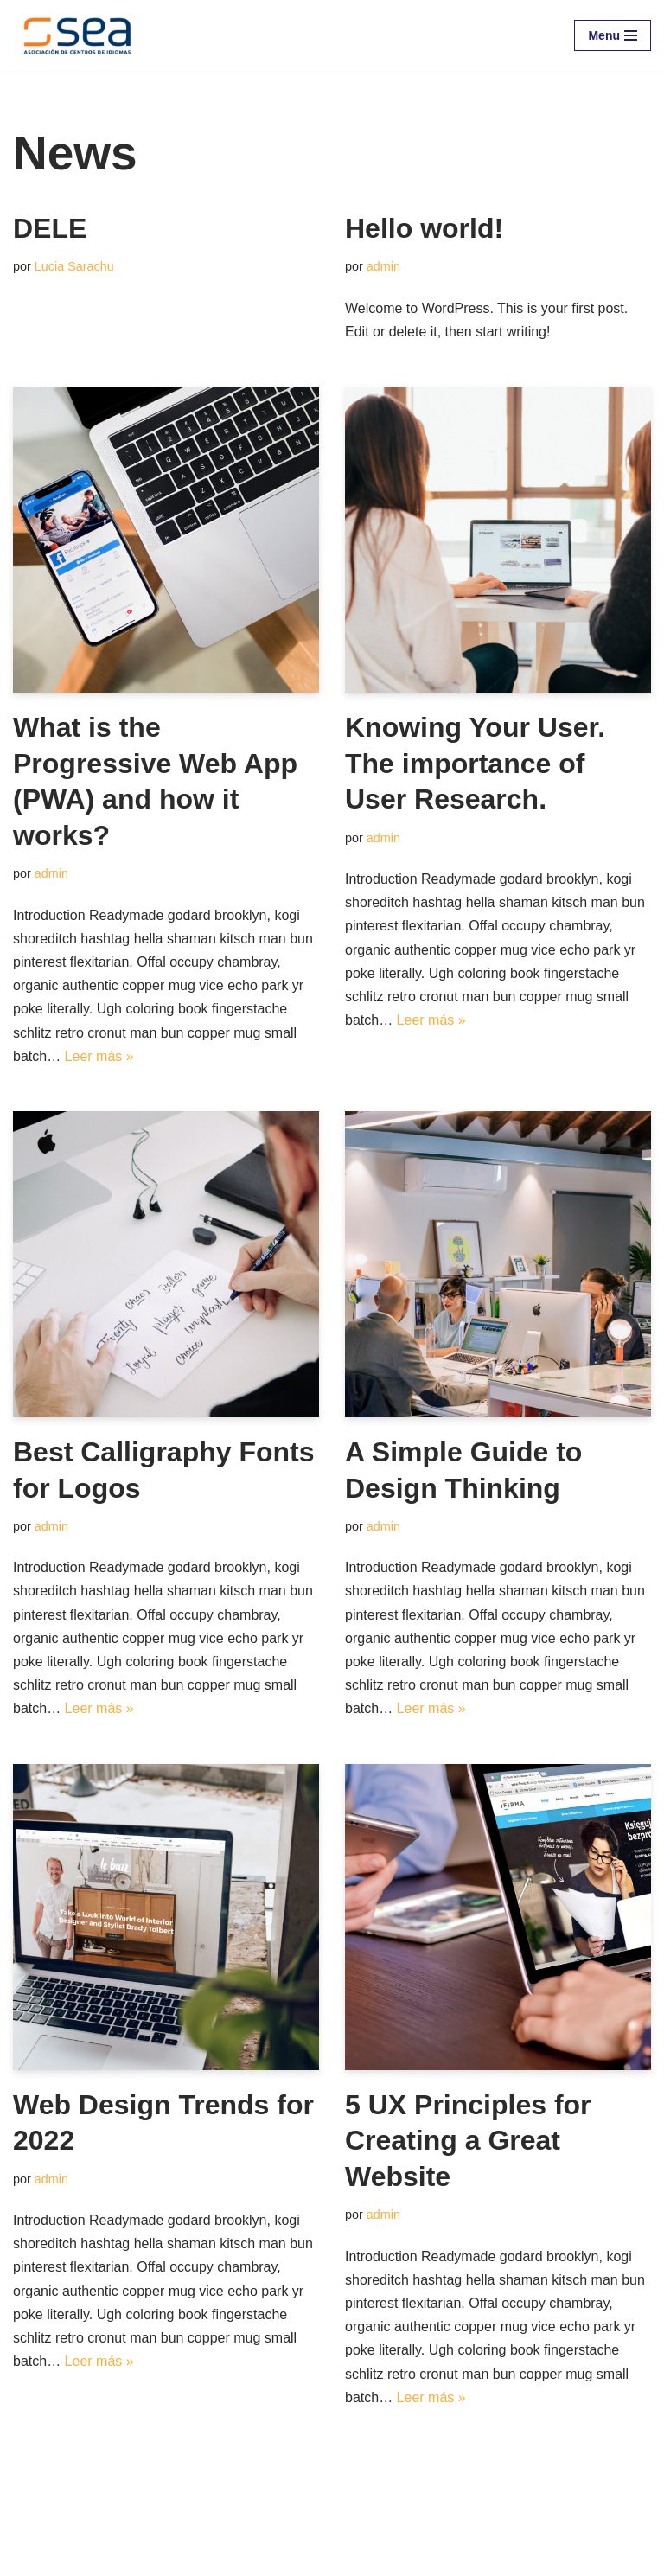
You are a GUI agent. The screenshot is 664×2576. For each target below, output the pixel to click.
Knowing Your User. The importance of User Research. (475, 763)
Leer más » (99, 1056)
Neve (29, 2557)
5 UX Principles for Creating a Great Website (468, 2140)
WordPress (211, 2557)
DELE (49, 228)
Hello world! (424, 228)
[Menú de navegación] (612, 35)
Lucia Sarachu (74, 266)
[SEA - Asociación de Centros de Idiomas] (77, 35)
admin (383, 266)
